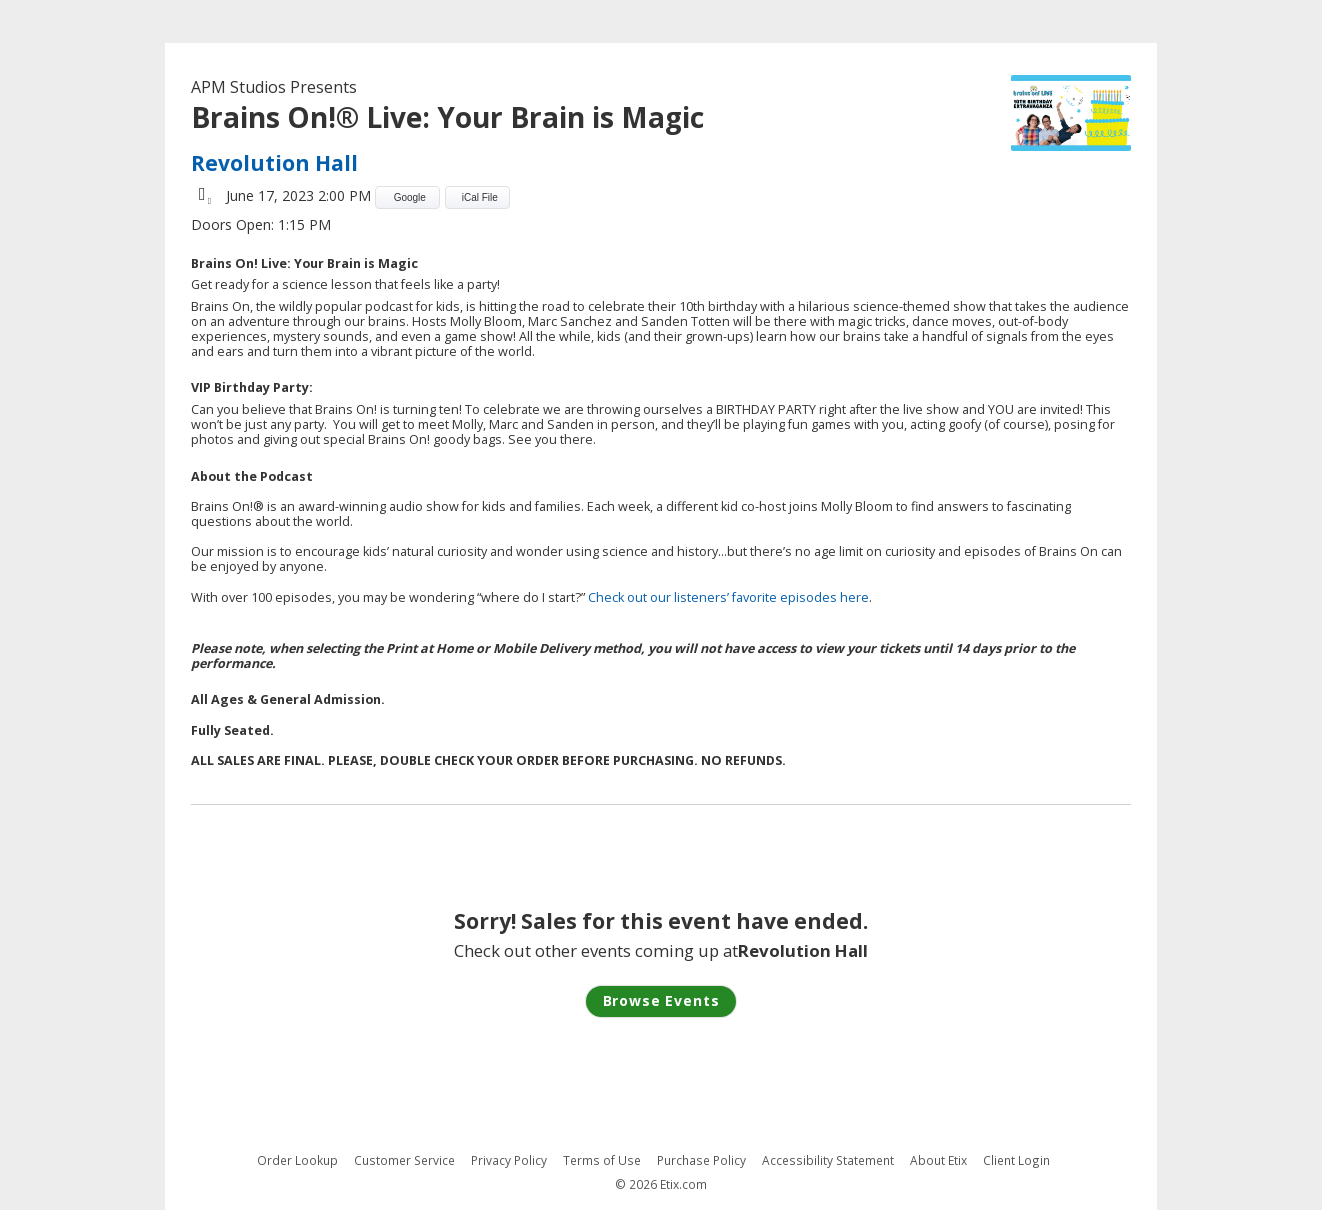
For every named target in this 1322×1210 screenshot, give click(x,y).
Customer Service (404, 1160)
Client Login (1016, 1160)
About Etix (938, 1160)
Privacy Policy (509, 1160)
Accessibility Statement (828, 1160)
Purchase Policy (701, 1160)
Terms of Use (602, 1160)
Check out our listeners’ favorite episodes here (728, 597)
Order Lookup (297, 1160)
